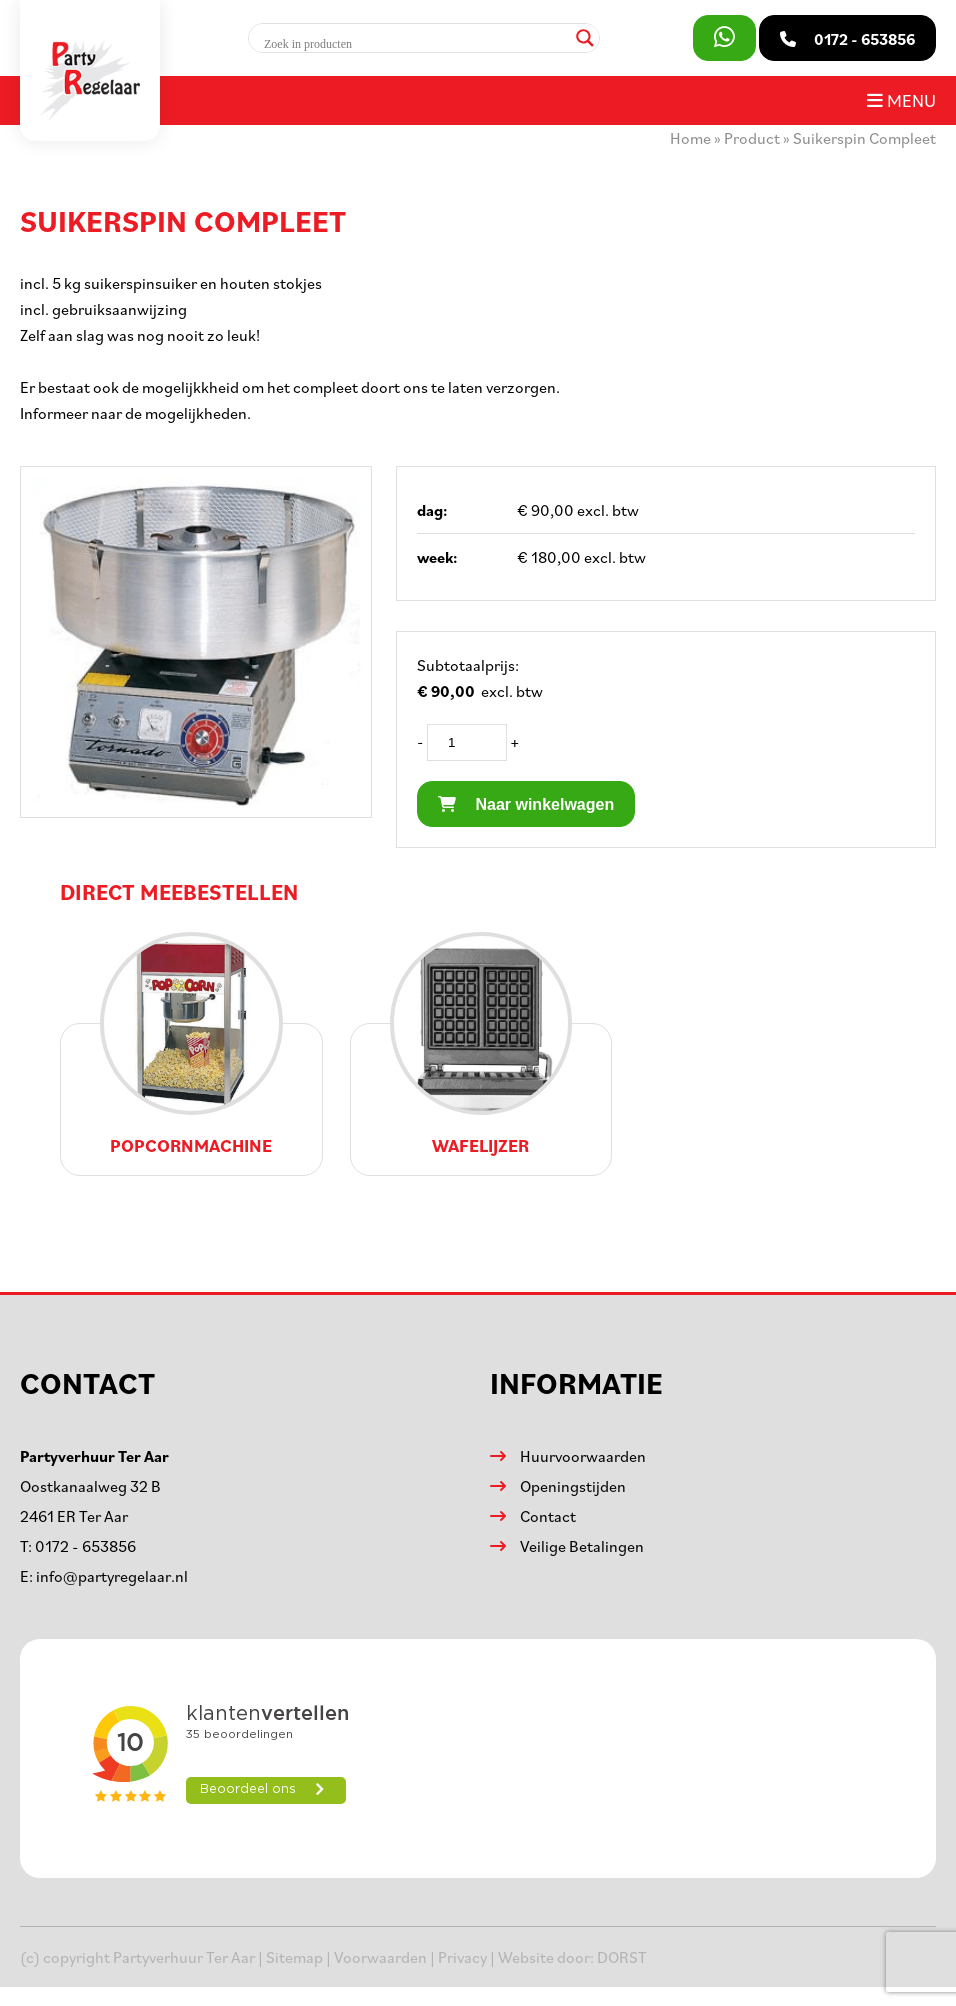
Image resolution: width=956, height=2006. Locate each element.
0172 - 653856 (85, 1546)
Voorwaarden (380, 1957)
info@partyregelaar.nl (112, 1576)
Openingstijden (573, 1486)
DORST (622, 1957)
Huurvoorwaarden (583, 1456)
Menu (901, 100)
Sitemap (294, 1957)
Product (752, 138)
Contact (548, 1516)
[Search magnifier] (585, 38)
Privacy (462, 1957)
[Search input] (415, 44)
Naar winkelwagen (526, 804)
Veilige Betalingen (582, 1546)
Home (690, 138)
